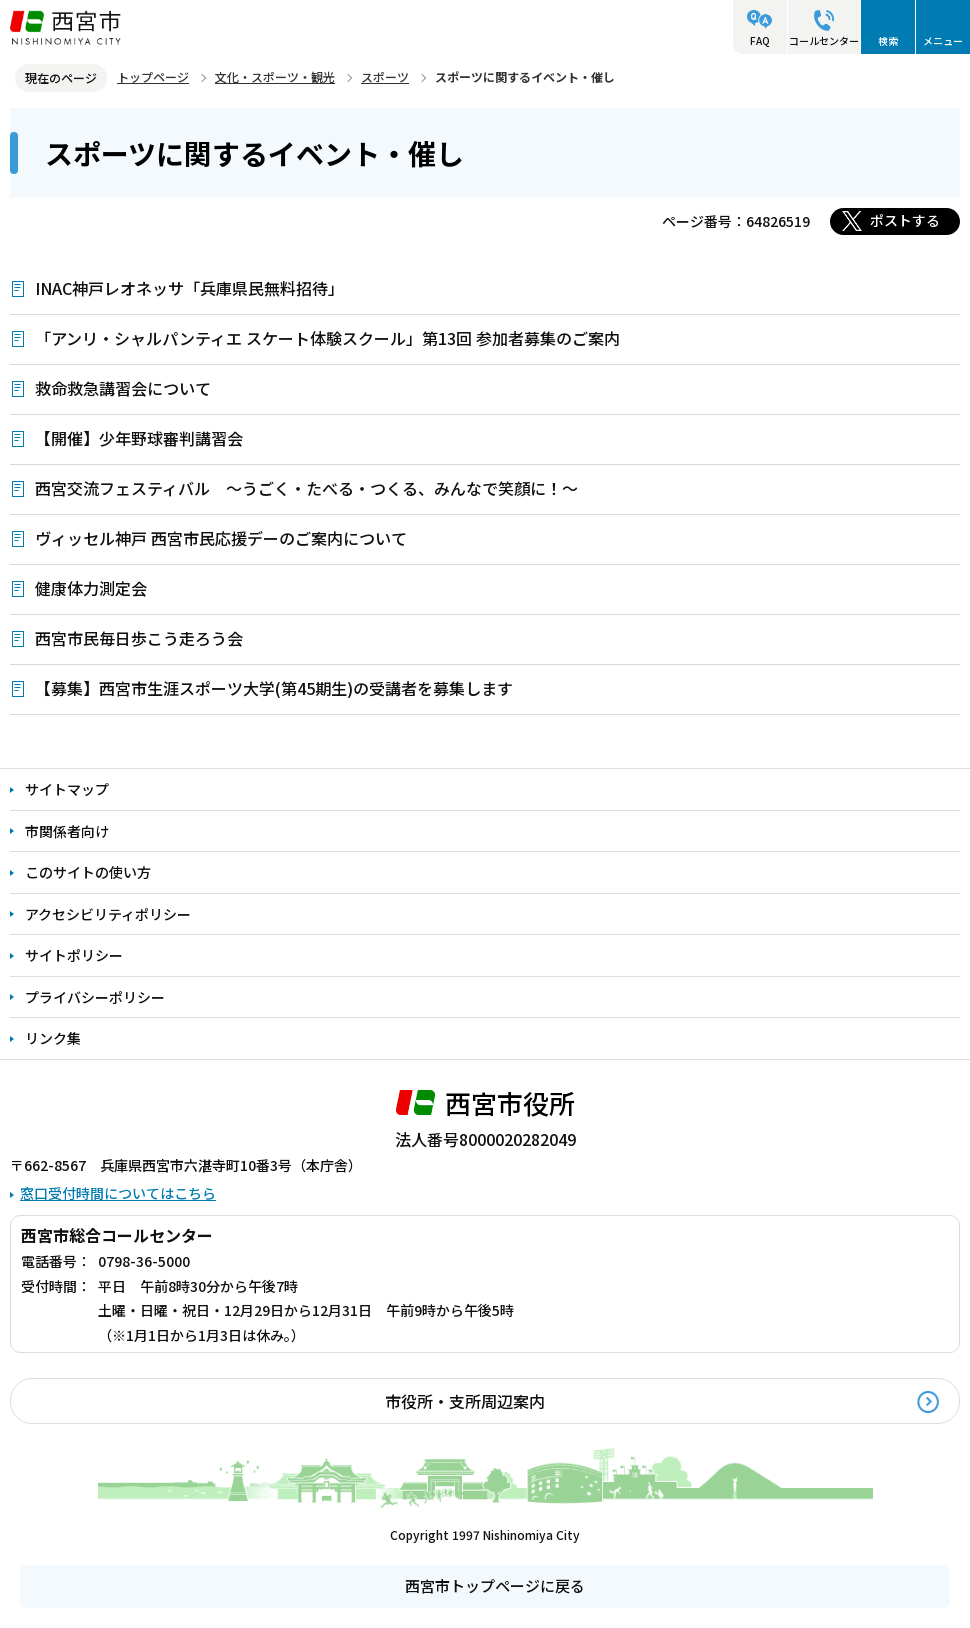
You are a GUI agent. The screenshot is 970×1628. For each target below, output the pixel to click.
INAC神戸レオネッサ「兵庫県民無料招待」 (189, 288)
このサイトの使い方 (88, 872)
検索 (888, 40)
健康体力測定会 (91, 588)
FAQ (760, 40)
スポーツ (385, 76)
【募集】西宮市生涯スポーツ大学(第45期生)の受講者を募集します (274, 688)
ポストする (905, 220)
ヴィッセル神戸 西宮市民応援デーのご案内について (221, 538)
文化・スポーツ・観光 (275, 76)
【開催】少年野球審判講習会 (139, 438)
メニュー (943, 40)
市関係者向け (67, 831)
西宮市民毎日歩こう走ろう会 (139, 638)
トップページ (153, 76)
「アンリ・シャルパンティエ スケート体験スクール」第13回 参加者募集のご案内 (327, 338)
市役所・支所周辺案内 (465, 1401)
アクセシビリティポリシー (108, 914)
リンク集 (53, 1038)
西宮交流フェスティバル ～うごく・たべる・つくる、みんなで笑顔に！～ (306, 488)
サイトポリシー (74, 955)
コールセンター (824, 40)
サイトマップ (67, 789)
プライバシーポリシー (95, 997)
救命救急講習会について (123, 388)
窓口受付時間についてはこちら (118, 1193)
